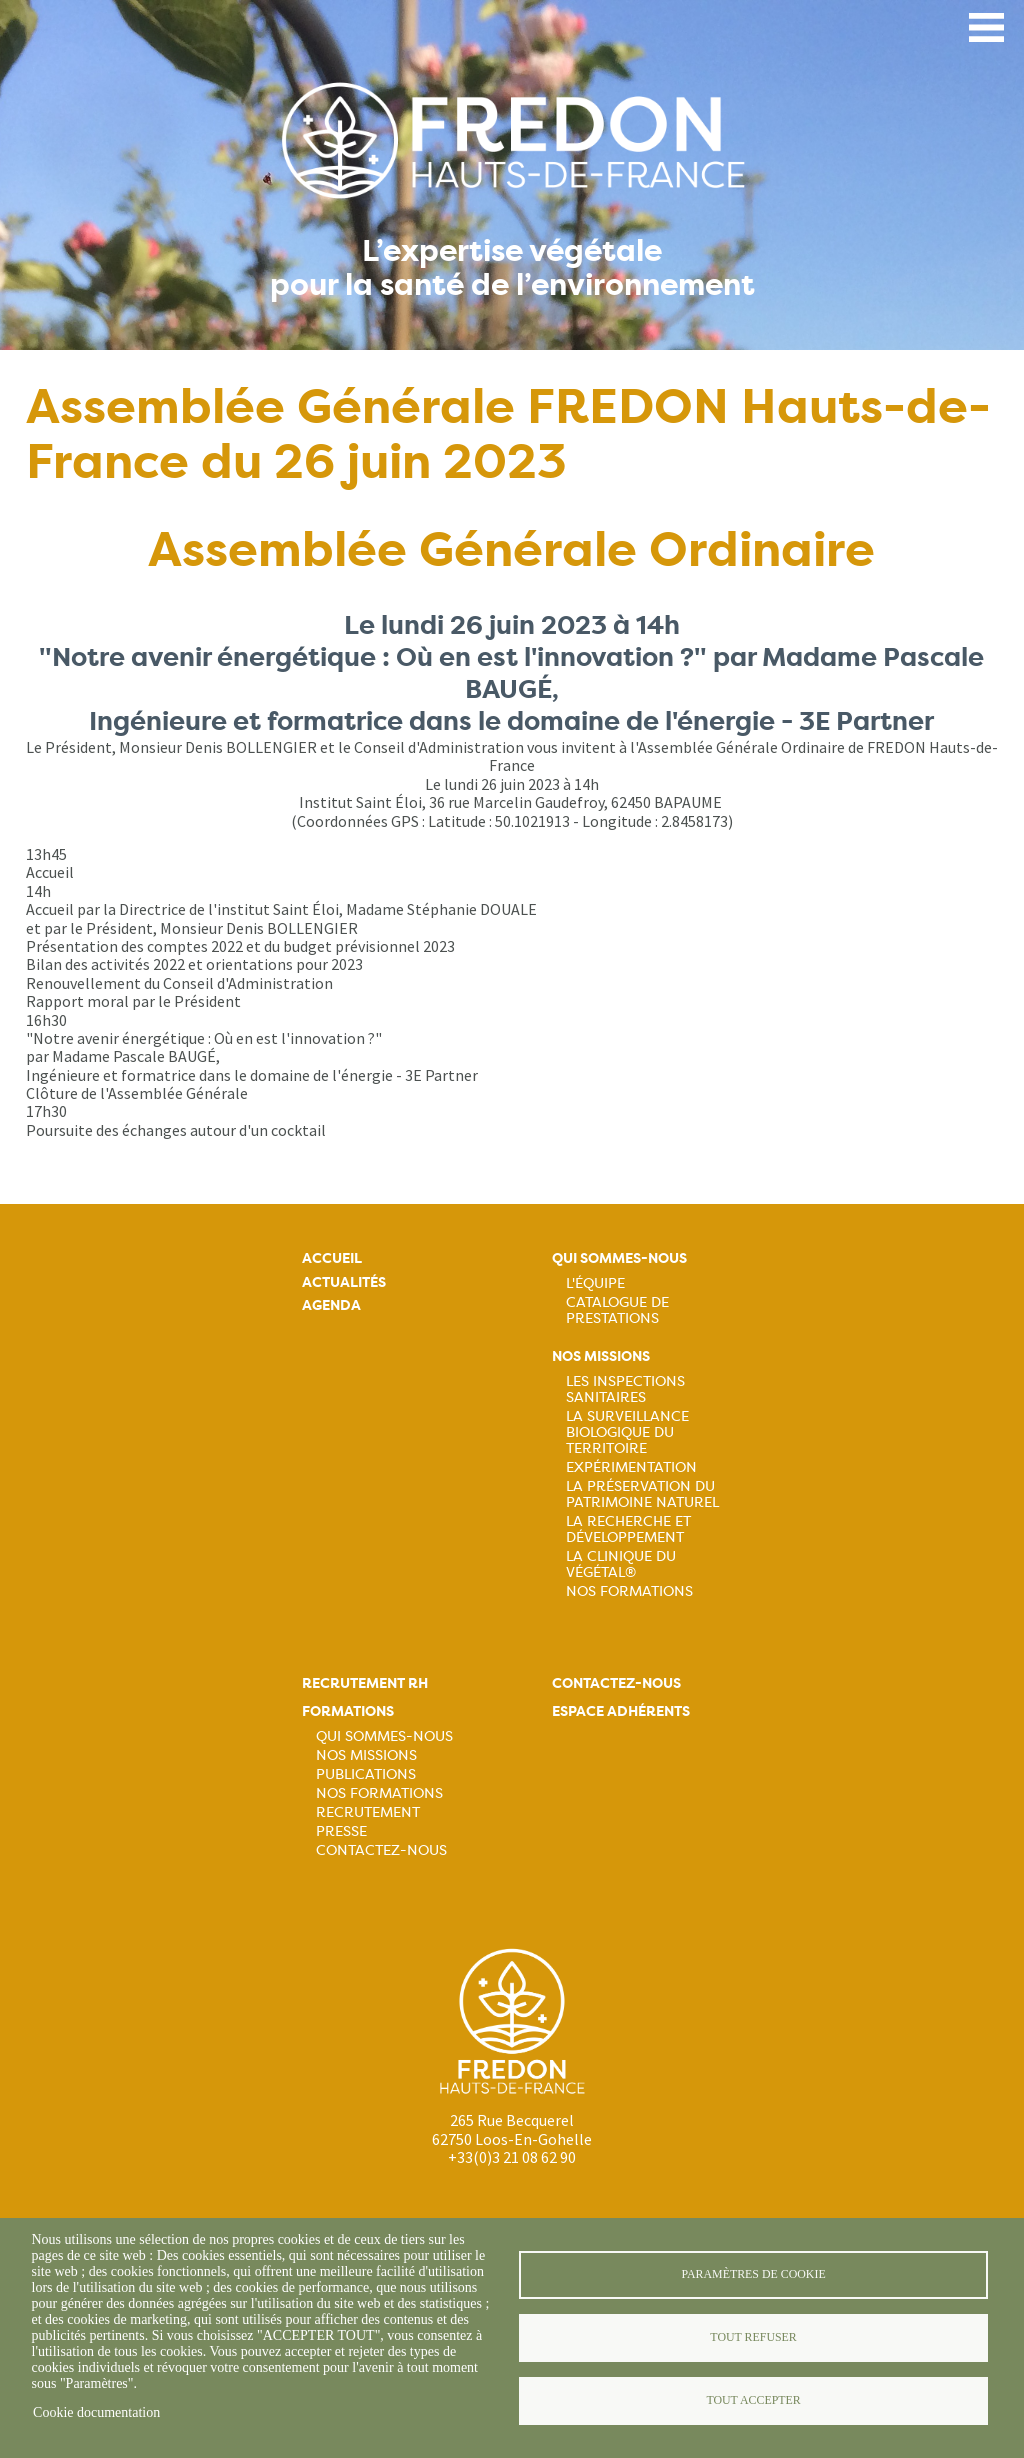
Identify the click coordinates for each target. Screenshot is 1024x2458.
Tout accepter (753, 2400)
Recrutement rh (365, 1683)
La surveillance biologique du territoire (627, 1432)
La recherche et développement (628, 1529)
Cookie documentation (96, 2412)
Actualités (344, 1282)
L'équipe (595, 1283)
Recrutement (368, 1812)
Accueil (332, 1258)
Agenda (331, 1305)
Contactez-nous (381, 1850)
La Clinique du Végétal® (621, 1564)
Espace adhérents (621, 1711)
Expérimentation (631, 1467)
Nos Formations (629, 1591)
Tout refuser (753, 2337)
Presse (341, 1831)
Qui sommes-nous (619, 1258)
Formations (348, 1711)
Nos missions (601, 1356)
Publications (366, 1774)
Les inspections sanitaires (625, 1389)
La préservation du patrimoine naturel (642, 1494)
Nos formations (379, 1793)
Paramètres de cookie (753, 2274)
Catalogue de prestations (617, 1310)
